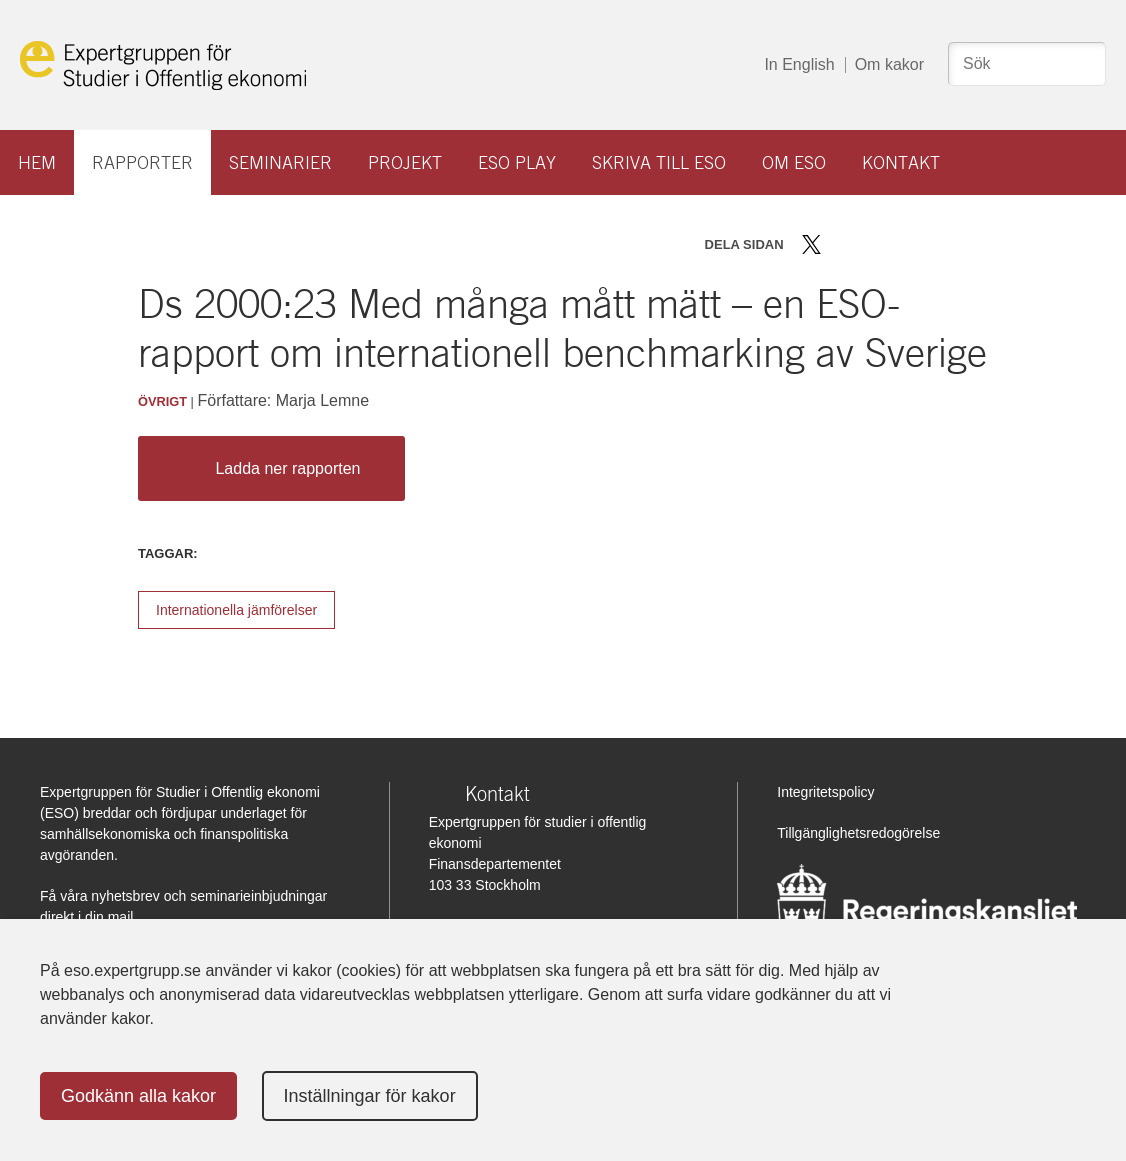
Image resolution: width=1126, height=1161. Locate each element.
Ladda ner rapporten (266, 468)
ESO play (517, 162)
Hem (37, 162)
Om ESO (794, 162)
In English (799, 64)
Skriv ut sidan (936, 244)
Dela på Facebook (840, 244)
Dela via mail (901, 244)
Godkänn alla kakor (138, 1096)
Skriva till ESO (659, 162)
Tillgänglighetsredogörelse (858, 833)
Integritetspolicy (825, 792)
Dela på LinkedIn (869, 244)
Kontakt (901, 162)
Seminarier (280, 162)
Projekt (405, 162)
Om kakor (889, 64)
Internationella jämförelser (236, 610)
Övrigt (162, 401)
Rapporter (142, 162)
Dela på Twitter (811, 244)
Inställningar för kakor (370, 1096)
